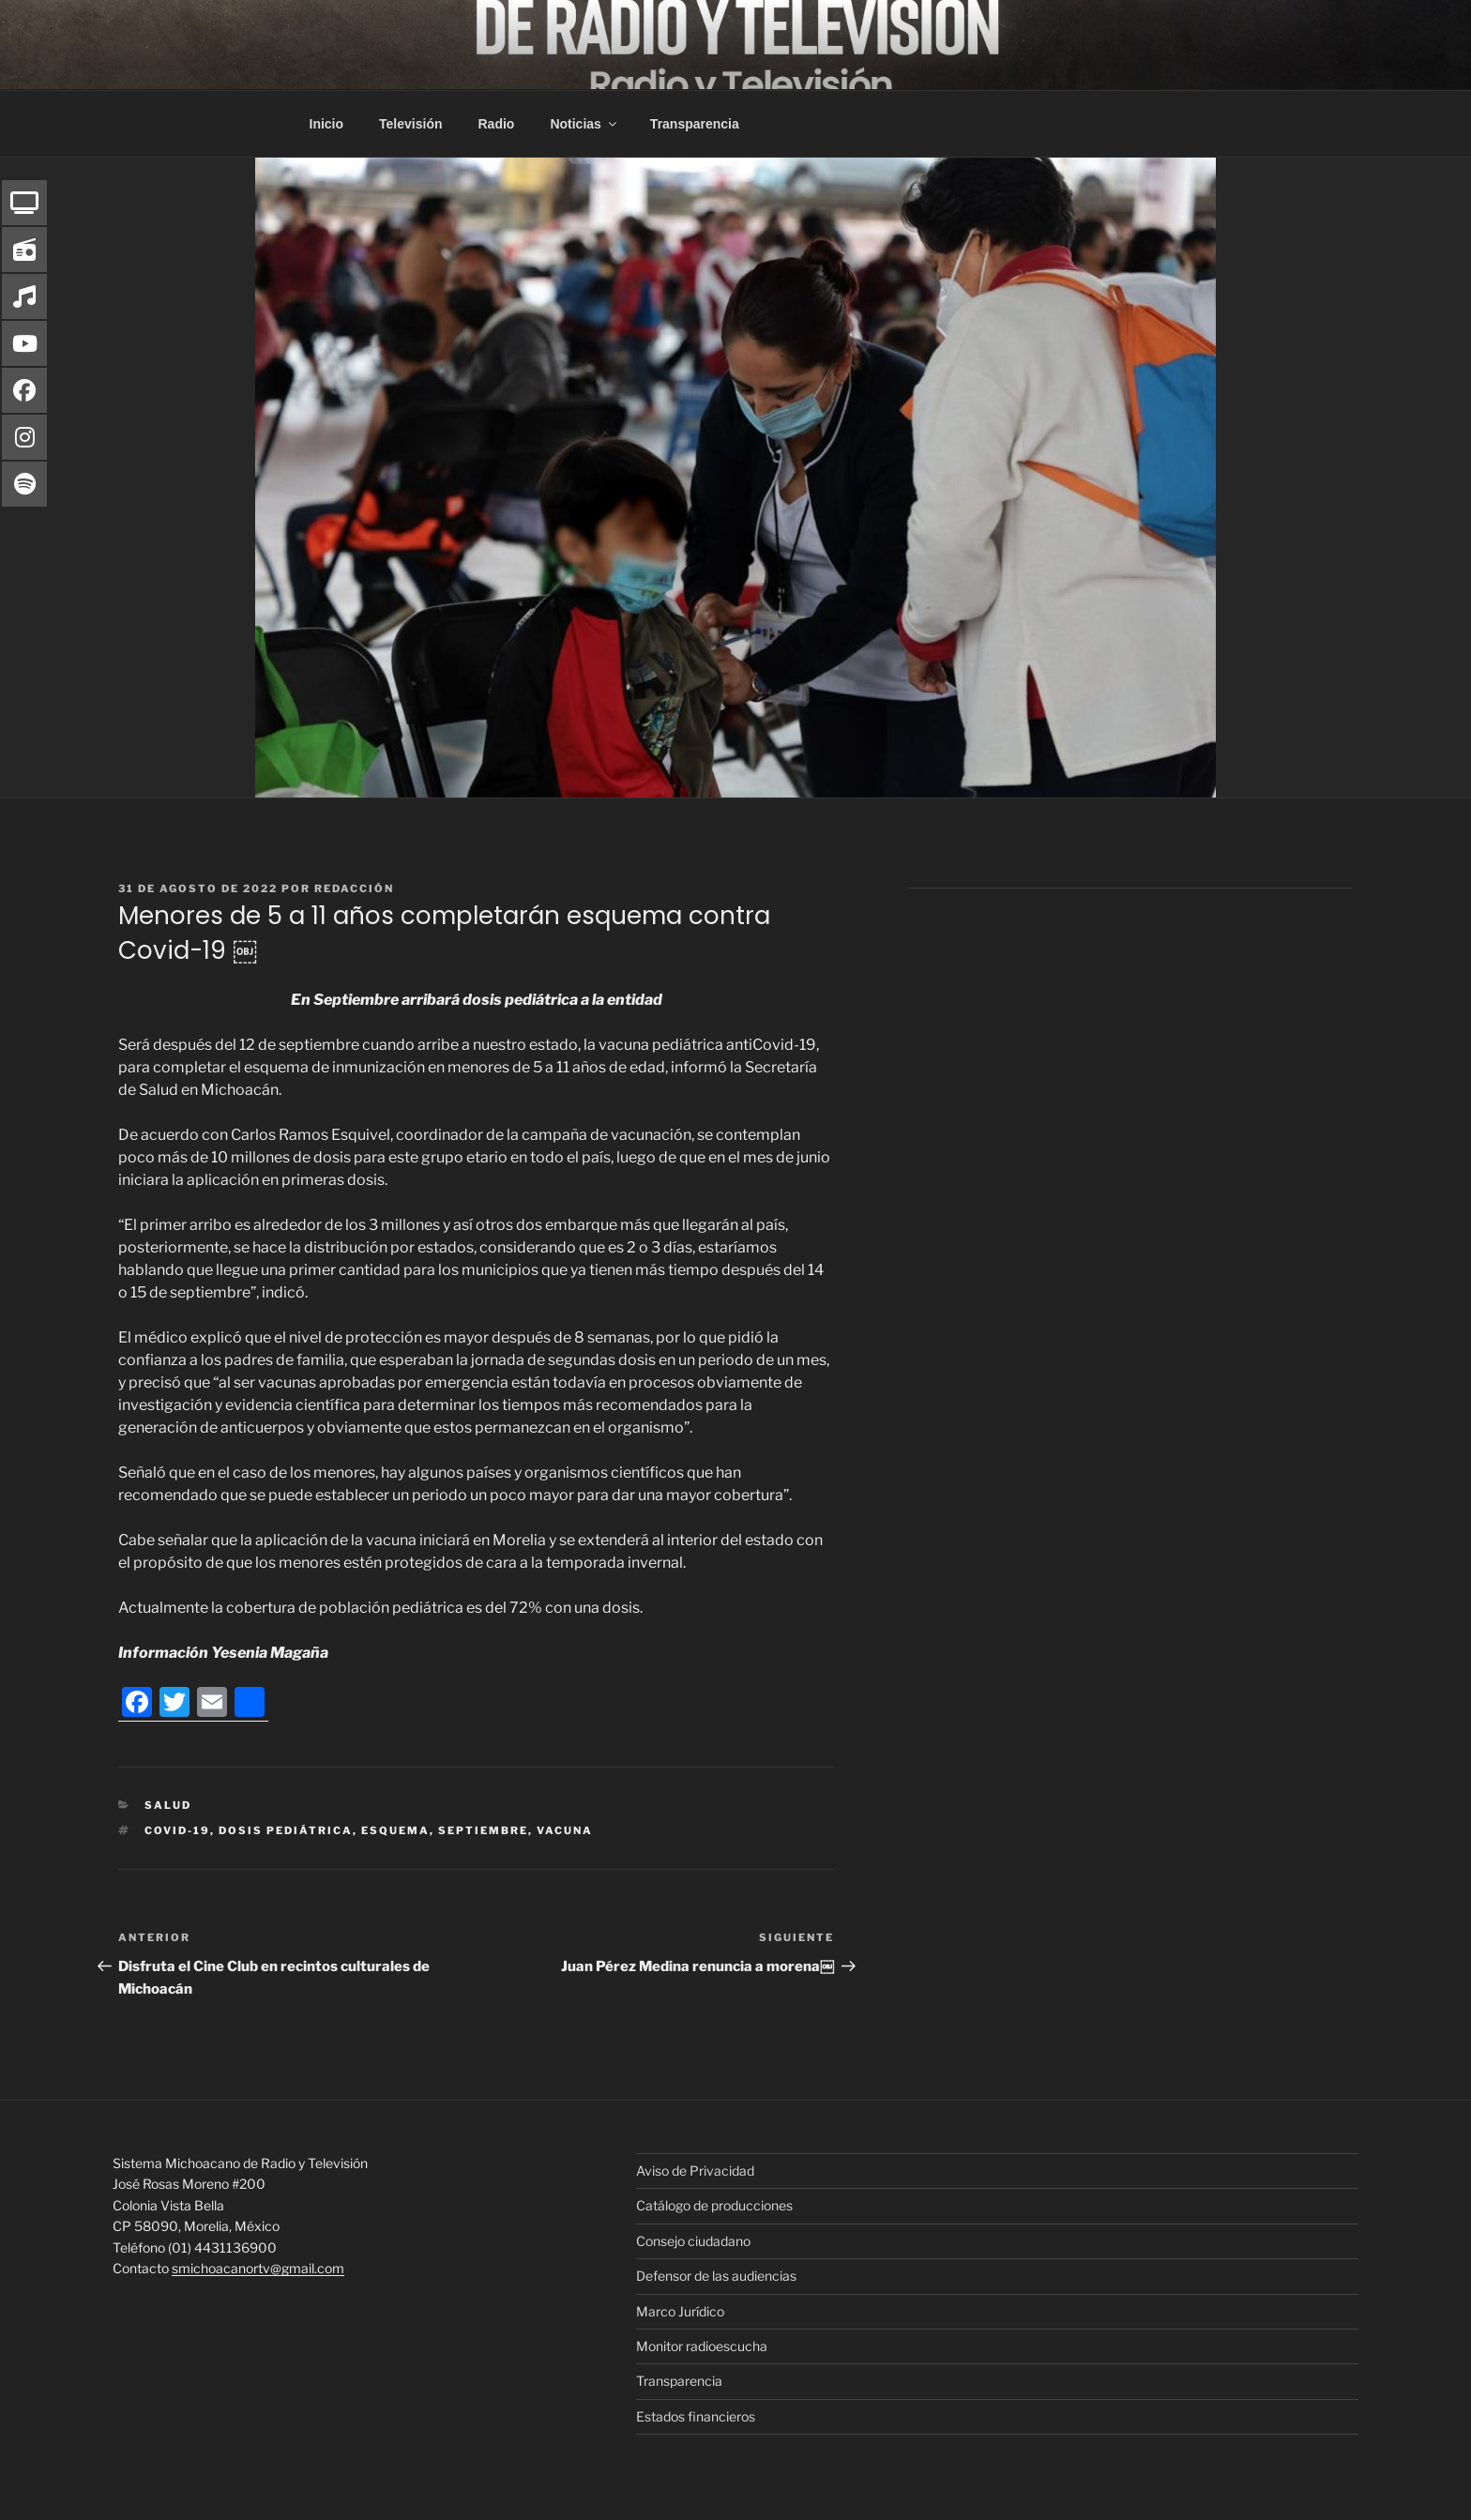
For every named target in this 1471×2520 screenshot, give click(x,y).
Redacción (354, 888)
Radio (496, 123)
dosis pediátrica (286, 1830)
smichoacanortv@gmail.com (258, 2268)
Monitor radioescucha (701, 2346)
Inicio (327, 123)
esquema (395, 1830)
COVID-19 (177, 1830)
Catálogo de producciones (714, 2205)
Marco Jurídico (680, 2311)
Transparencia (694, 123)
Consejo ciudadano (693, 2241)
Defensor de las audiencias (716, 2276)
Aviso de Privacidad (695, 2170)
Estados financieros (695, 2416)
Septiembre (483, 1830)
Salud (167, 1805)
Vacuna (565, 1830)
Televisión (410, 123)
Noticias (584, 123)
